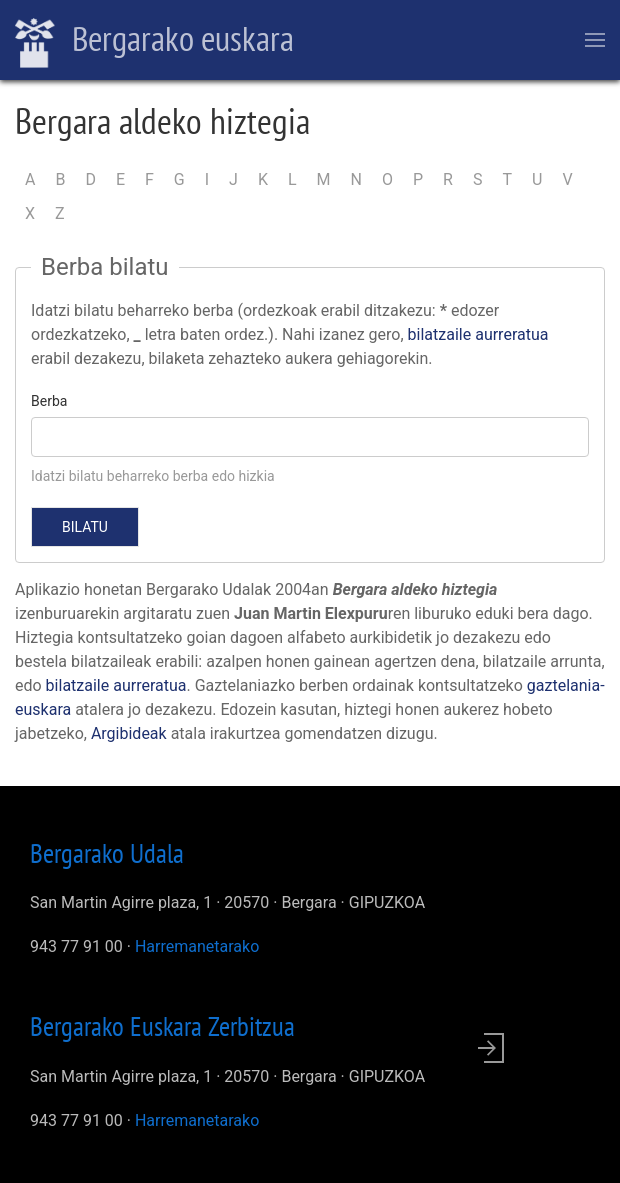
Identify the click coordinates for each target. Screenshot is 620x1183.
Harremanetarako (197, 946)
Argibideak (129, 733)
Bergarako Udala (107, 853)
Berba (49, 401)
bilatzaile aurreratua (478, 334)
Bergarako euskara (154, 41)
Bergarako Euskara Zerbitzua (162, 1026)
